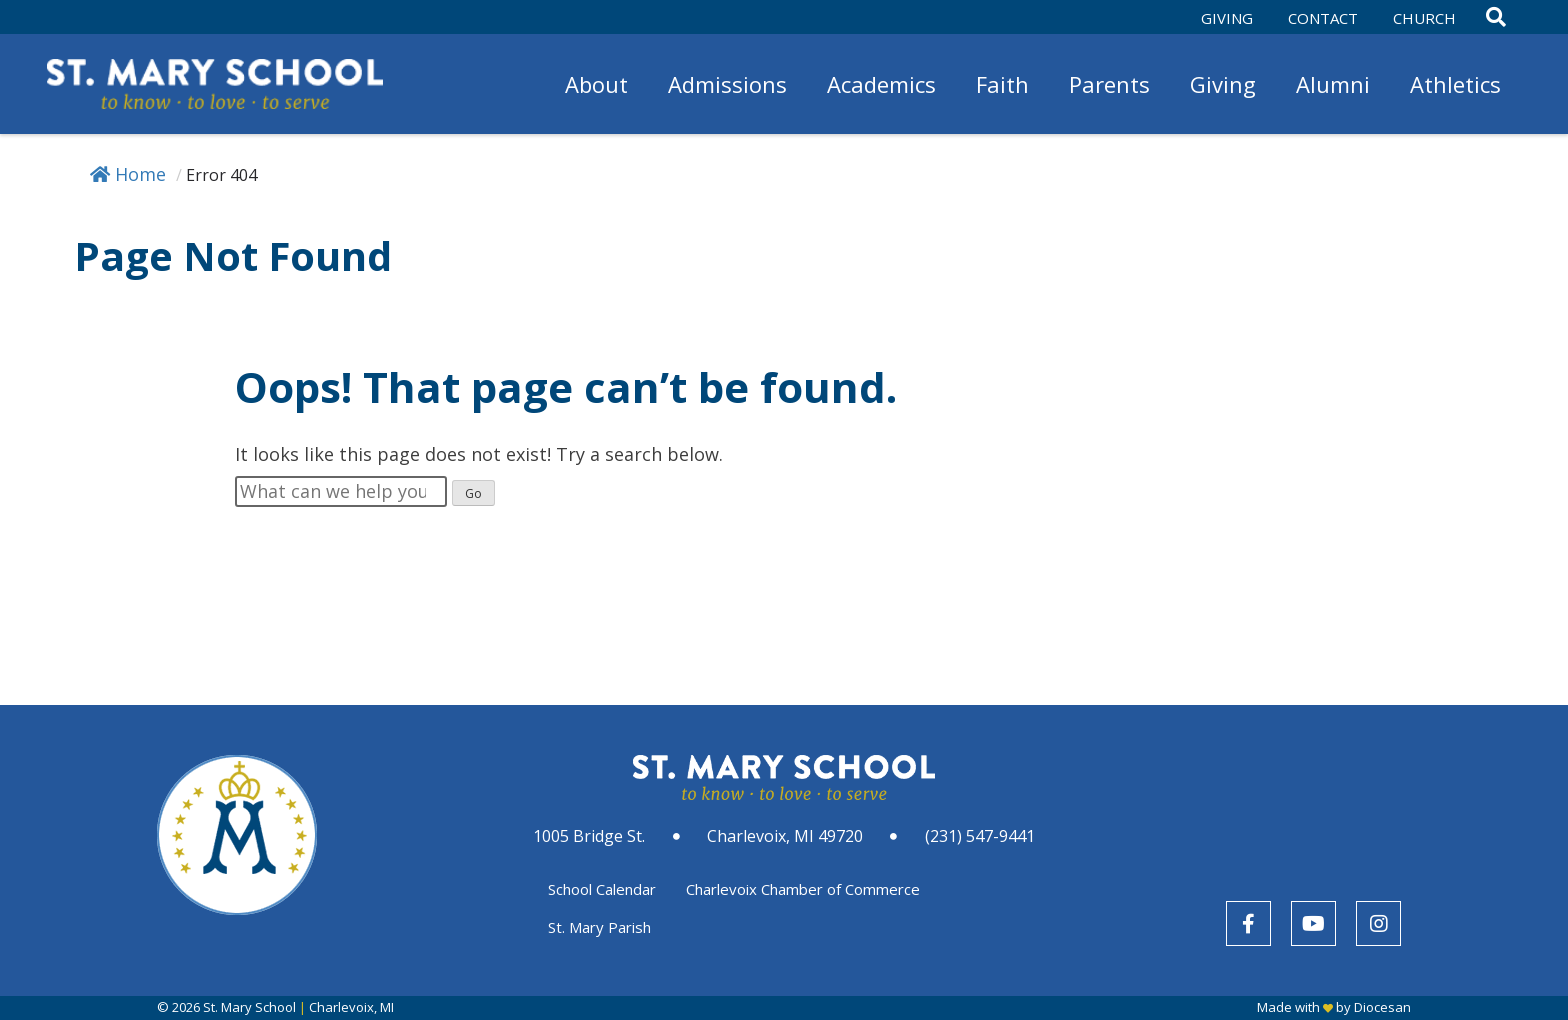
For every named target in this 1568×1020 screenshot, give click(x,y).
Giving (1227, 18)
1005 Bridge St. (589, 836)
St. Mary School (249, 1007)
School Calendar (602, 889)
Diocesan (1382, 1007)
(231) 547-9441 (980, 836)
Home (128, 174)
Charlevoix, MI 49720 (785, 836)
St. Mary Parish (599, 927)
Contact (1323, 18)
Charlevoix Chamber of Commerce (803, 889)
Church (1424, 18)
